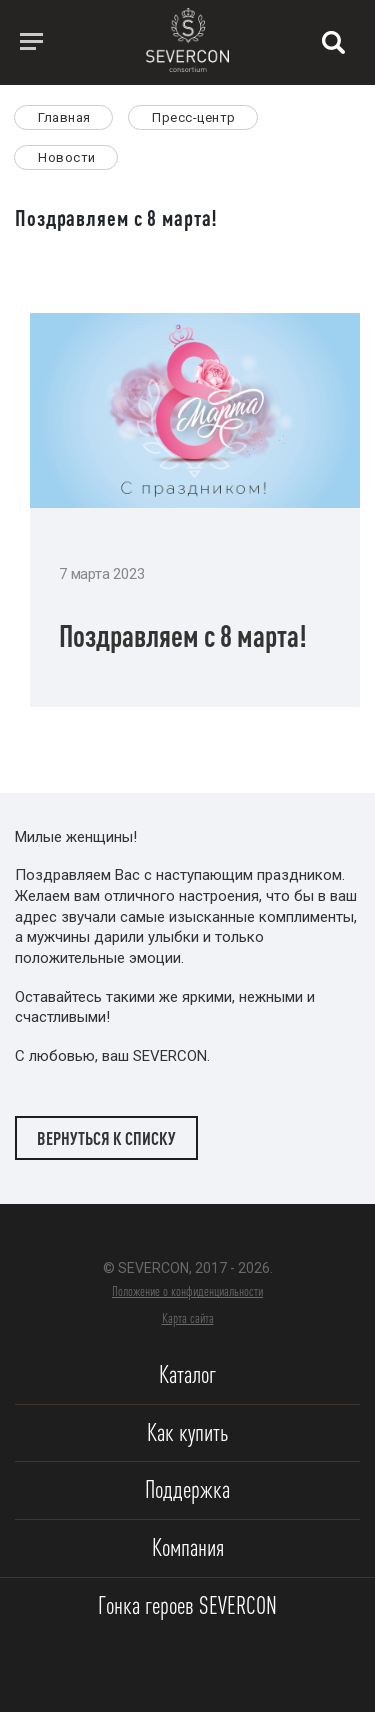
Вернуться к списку (106, 1138)
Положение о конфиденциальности (187, 1291)
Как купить (187, 1432)
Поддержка (187, 1489)
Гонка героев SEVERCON (187, 1605)
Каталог (187, 1374)
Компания (188, 1547)
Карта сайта (188, 1318)
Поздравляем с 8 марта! (183, 635)
